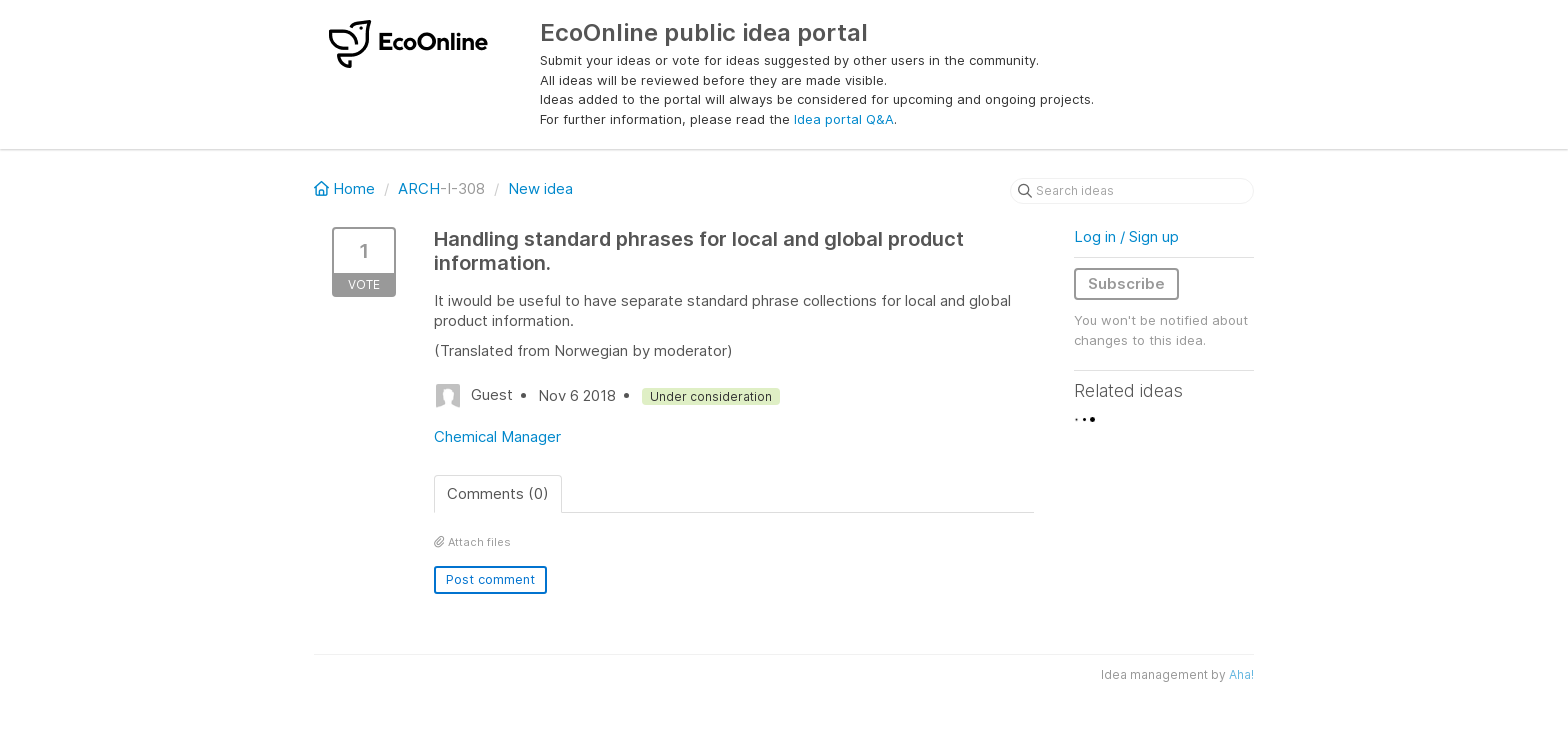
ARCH (419, 188)
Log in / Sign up (1126, 236)
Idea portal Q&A (844, 119)
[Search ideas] (1132, 191)
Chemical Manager (497, 436)
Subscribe (1126, 283)
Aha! (1241, 674)
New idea (540, 188)
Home (346, 188)
